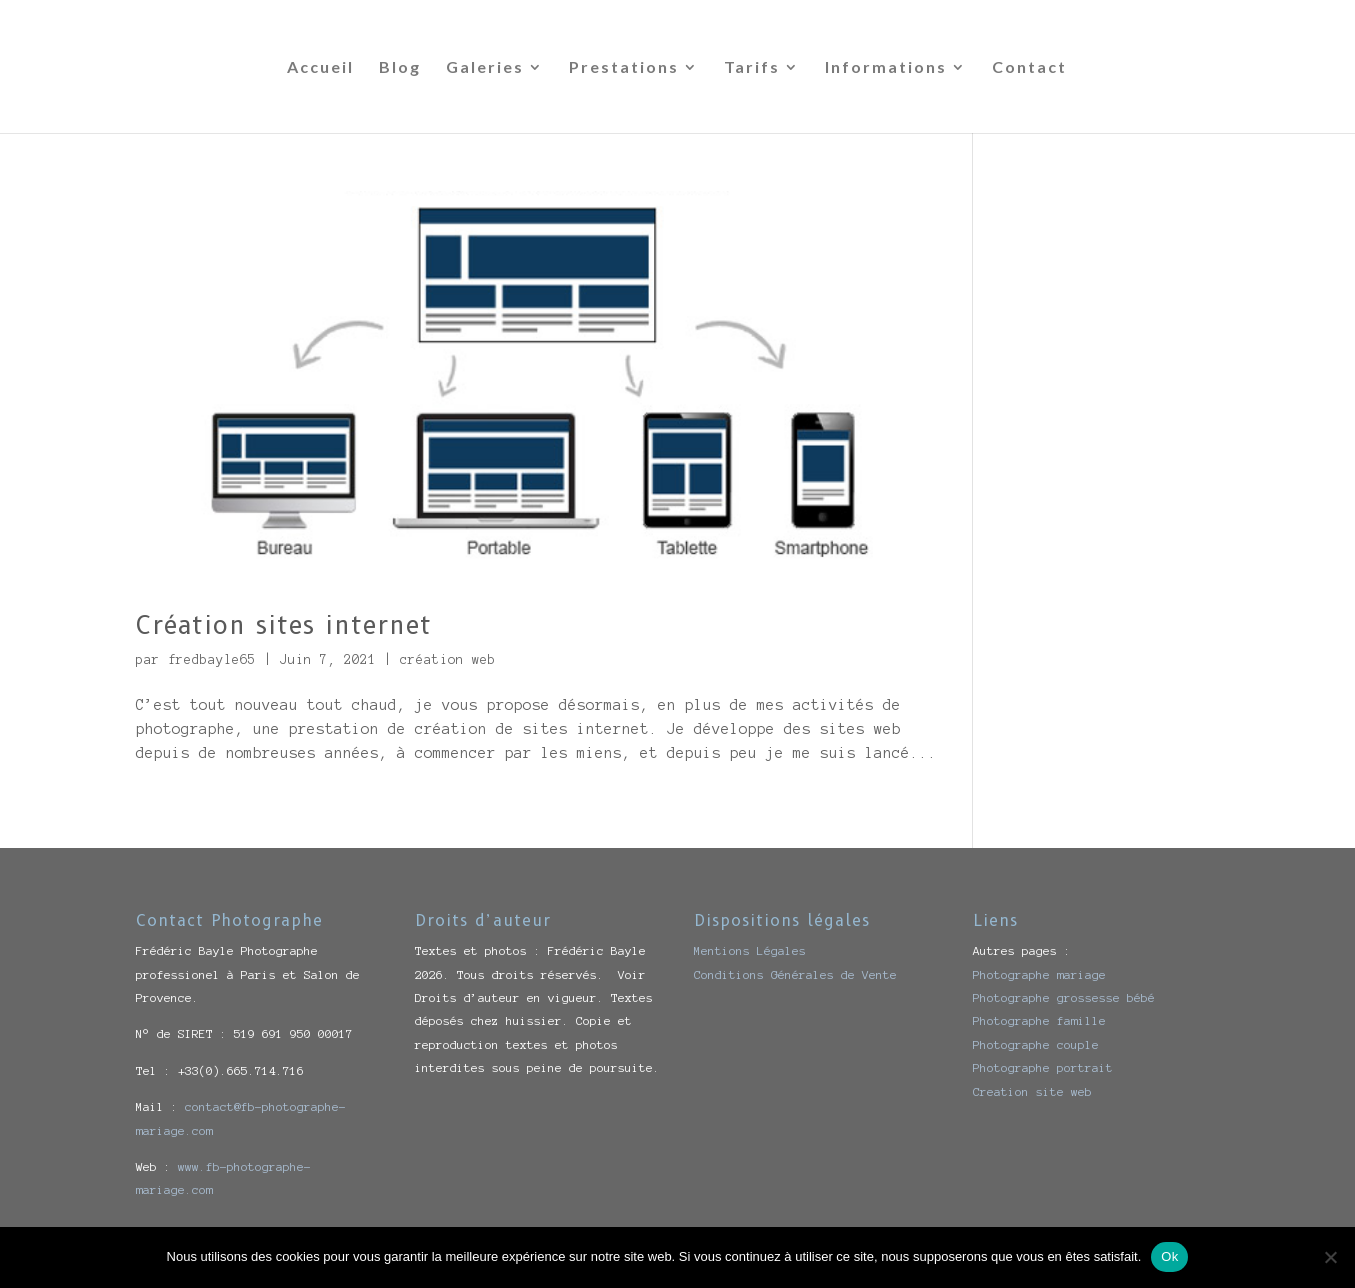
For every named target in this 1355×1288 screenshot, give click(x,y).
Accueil (320, 68)
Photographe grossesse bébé (1064, 997)
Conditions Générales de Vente (795, 974)
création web (448, 660)
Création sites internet (284, 625)
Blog (400, 68)
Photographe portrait (1043, 1067)
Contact (1029, 68)
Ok (1169, 1256)
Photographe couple (1036, 1044)
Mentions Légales (750, 950)
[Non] (1330, 1257)
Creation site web (1032, 1091)
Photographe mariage (1039, 974)
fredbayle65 (212, 660)
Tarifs (752, 68)
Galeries (485, 68)
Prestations (624, 68)
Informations (886, 68)
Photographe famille (1039, 1020)
